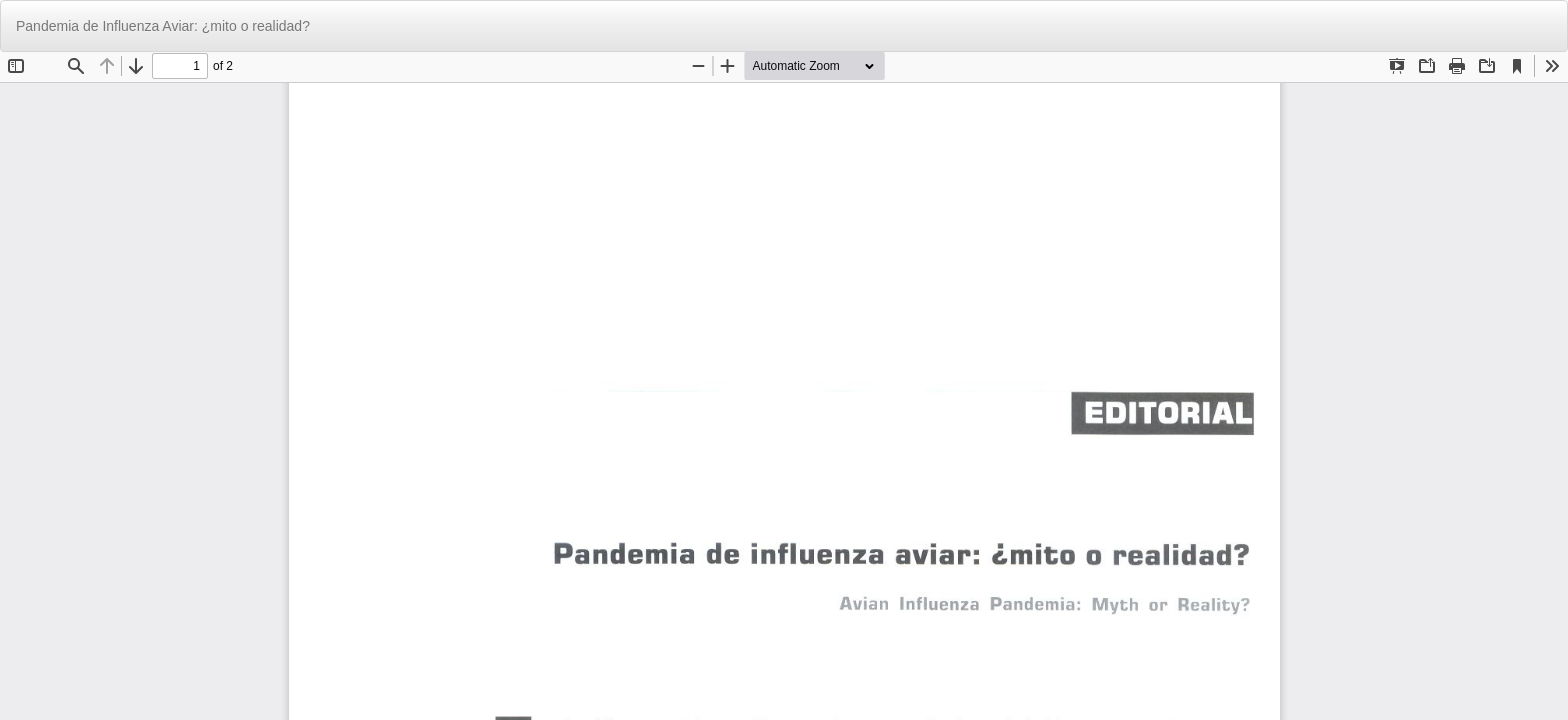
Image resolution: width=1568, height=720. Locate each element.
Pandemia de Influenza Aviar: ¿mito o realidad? (163, 26)
